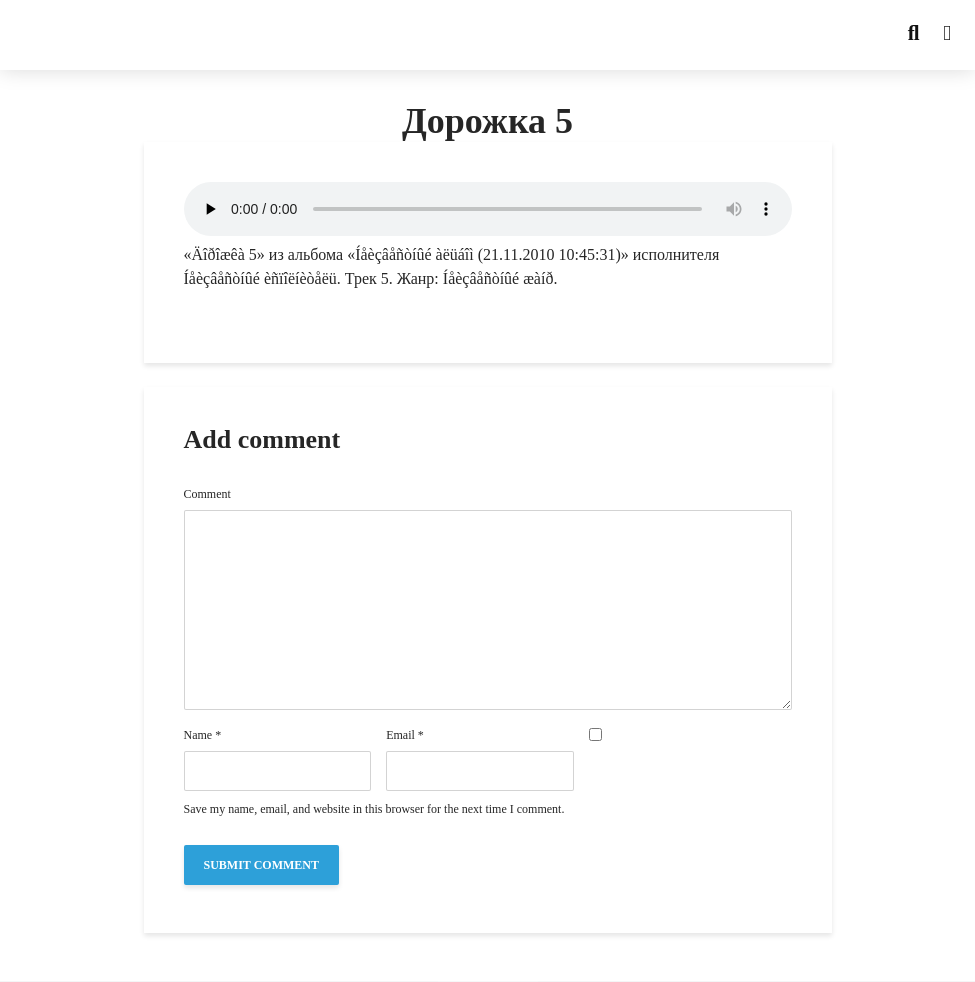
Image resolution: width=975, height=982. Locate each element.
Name (203, 735)
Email (405, 735)
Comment (207, 494)
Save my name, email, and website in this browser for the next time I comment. (374, 809)
